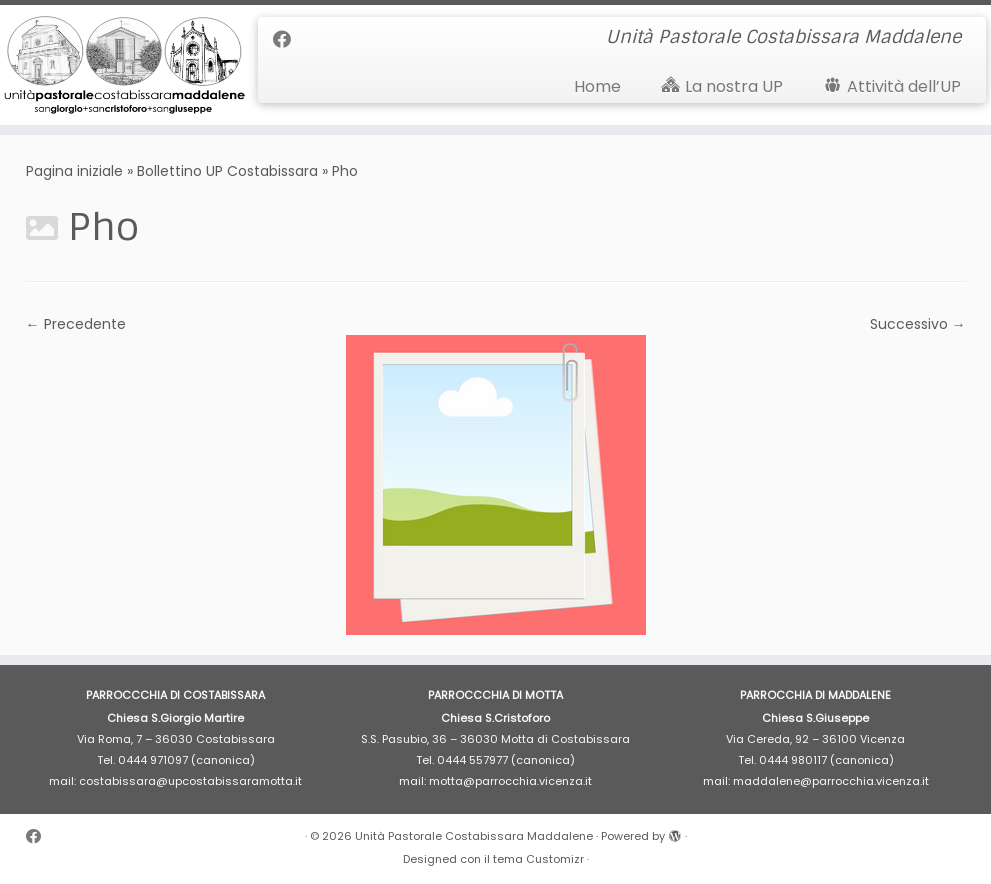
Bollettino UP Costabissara (227, 171)
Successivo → (918, 324)
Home (597, 86)
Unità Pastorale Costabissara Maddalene (474, 836)
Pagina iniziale (74, 171)
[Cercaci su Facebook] (288, 39)
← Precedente (76, 324)
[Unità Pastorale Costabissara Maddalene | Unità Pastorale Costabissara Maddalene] (116, 65)
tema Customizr (538, 859)
